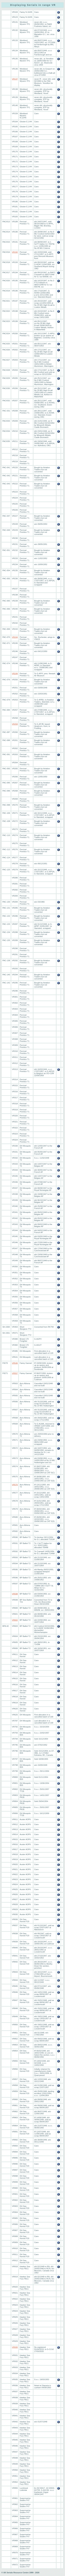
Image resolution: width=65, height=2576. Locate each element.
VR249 (15, 673)
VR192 (15, 252)
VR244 (15, 637)
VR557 (15, 1373)
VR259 (15, 724)
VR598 (15, 1594)
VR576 (15, 1485)
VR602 (15, 1620)
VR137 (15, 79)
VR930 (15, 2347)
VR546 (15, 1363)
